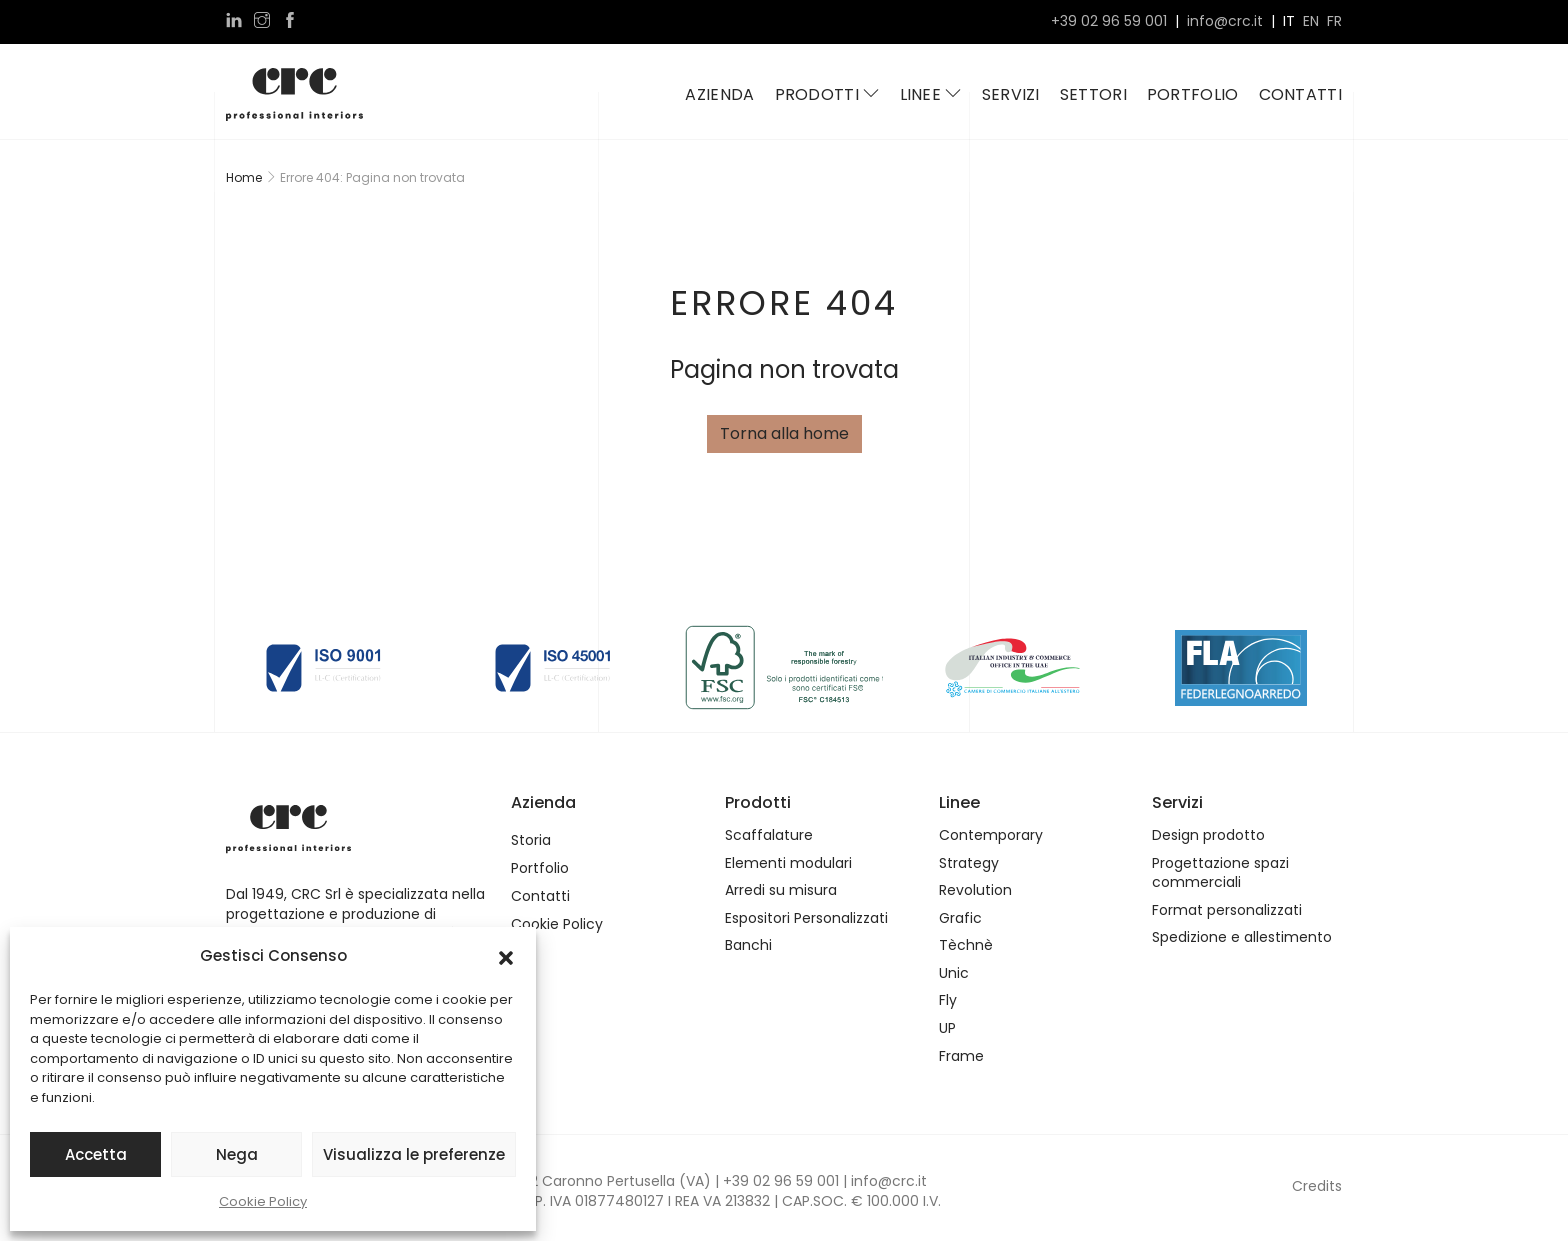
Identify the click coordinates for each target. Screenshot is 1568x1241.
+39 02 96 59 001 (1109, 21)
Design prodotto (1208, 835)
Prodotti (827, 94)
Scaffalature (769, 835)
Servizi (1011, 94)
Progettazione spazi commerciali (1220, 873)
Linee (931, 94)
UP (947, 1028)
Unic (954, 973)
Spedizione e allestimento (1242, 937)
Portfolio (1193, 94)
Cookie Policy (263, 1201)
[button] (506, 956)
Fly (948, 1000)
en (1311, 21)
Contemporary (991, 835)
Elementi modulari (788, 863)
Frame (961, 1056)
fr (1334, 21)
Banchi (748, 945)
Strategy (969, 863)
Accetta (96, 1154)
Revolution (975, 890)
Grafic (960, 918)
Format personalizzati (1227, 910)
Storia (531, 840)
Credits (1317, 1186)
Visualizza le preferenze (414, 1154)
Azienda (719, 94)
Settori (1093, 94)
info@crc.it (1225, 21)
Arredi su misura (781, 890)
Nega (237, 1154)
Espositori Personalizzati (806, 918)
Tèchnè (966, 945)
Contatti (1300, 94)
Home (244, 177)
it (1289, 21)
